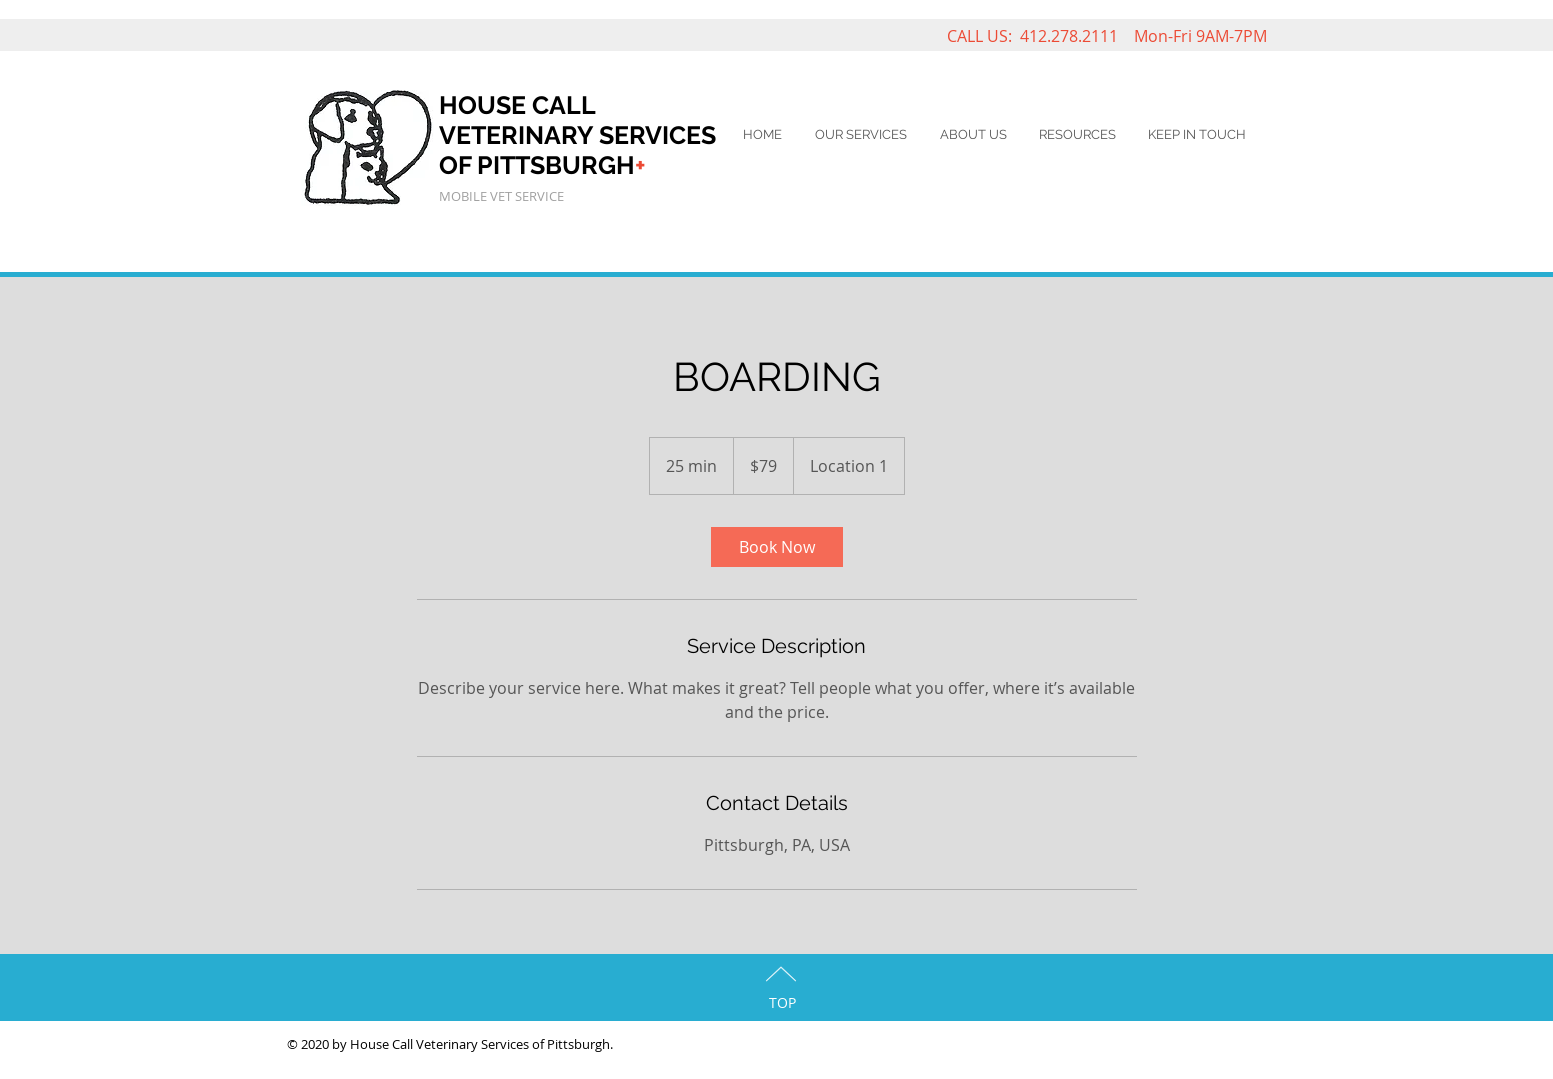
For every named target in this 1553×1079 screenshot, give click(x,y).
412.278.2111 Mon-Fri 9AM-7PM (1143, 36)
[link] (777, 547)
